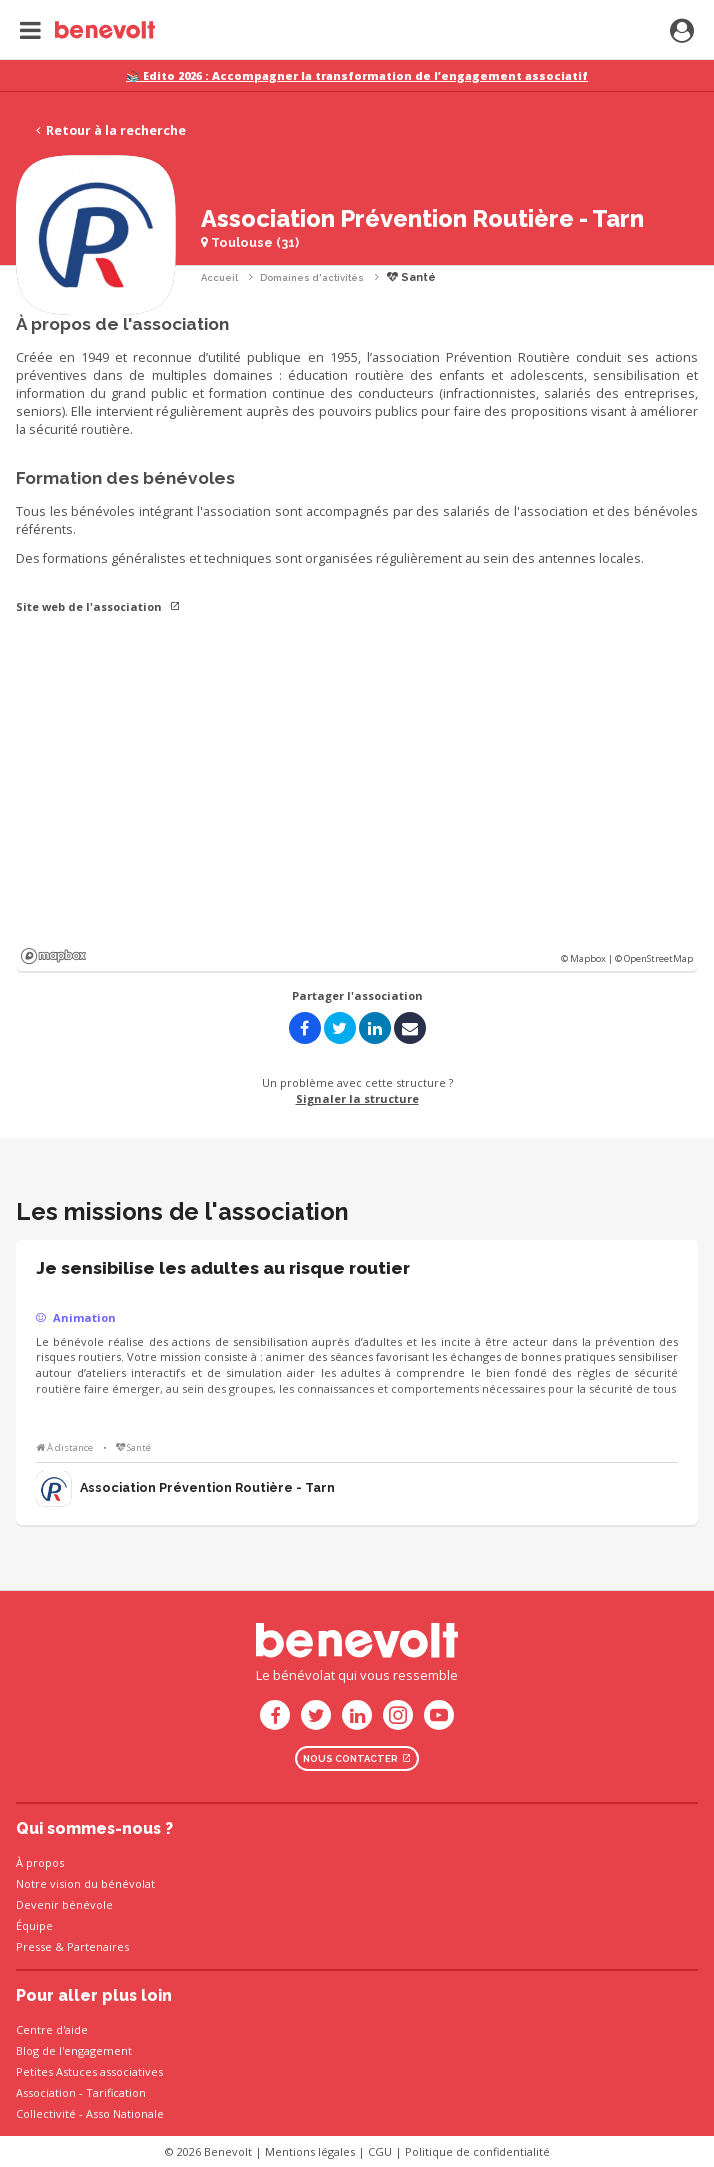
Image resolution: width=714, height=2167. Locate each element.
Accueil (219, 277)
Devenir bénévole (64, 1904)
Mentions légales (310, 2151)
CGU (380, 2151)
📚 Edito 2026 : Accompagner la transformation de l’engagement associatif (357, 75)
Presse (34, 1946)
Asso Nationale (125, 2113)
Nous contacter (357, 1758)
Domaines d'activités (312, 277)
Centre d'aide (52, 2029)
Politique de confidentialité (477, 2151)
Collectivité (46, 2113)
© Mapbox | (588, 958)
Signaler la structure (357, 1098)
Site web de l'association (98, 606)
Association (46, 2092)
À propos (40, 1862)
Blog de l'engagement (74, 2050)
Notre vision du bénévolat (85, 1883)
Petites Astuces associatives (89, 2071)
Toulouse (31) (250, 242)
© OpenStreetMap (654, 958)
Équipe (34, 1925)
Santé (411, 277)
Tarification (116, 2092)
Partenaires (98, 1946)
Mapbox (53, 956)
